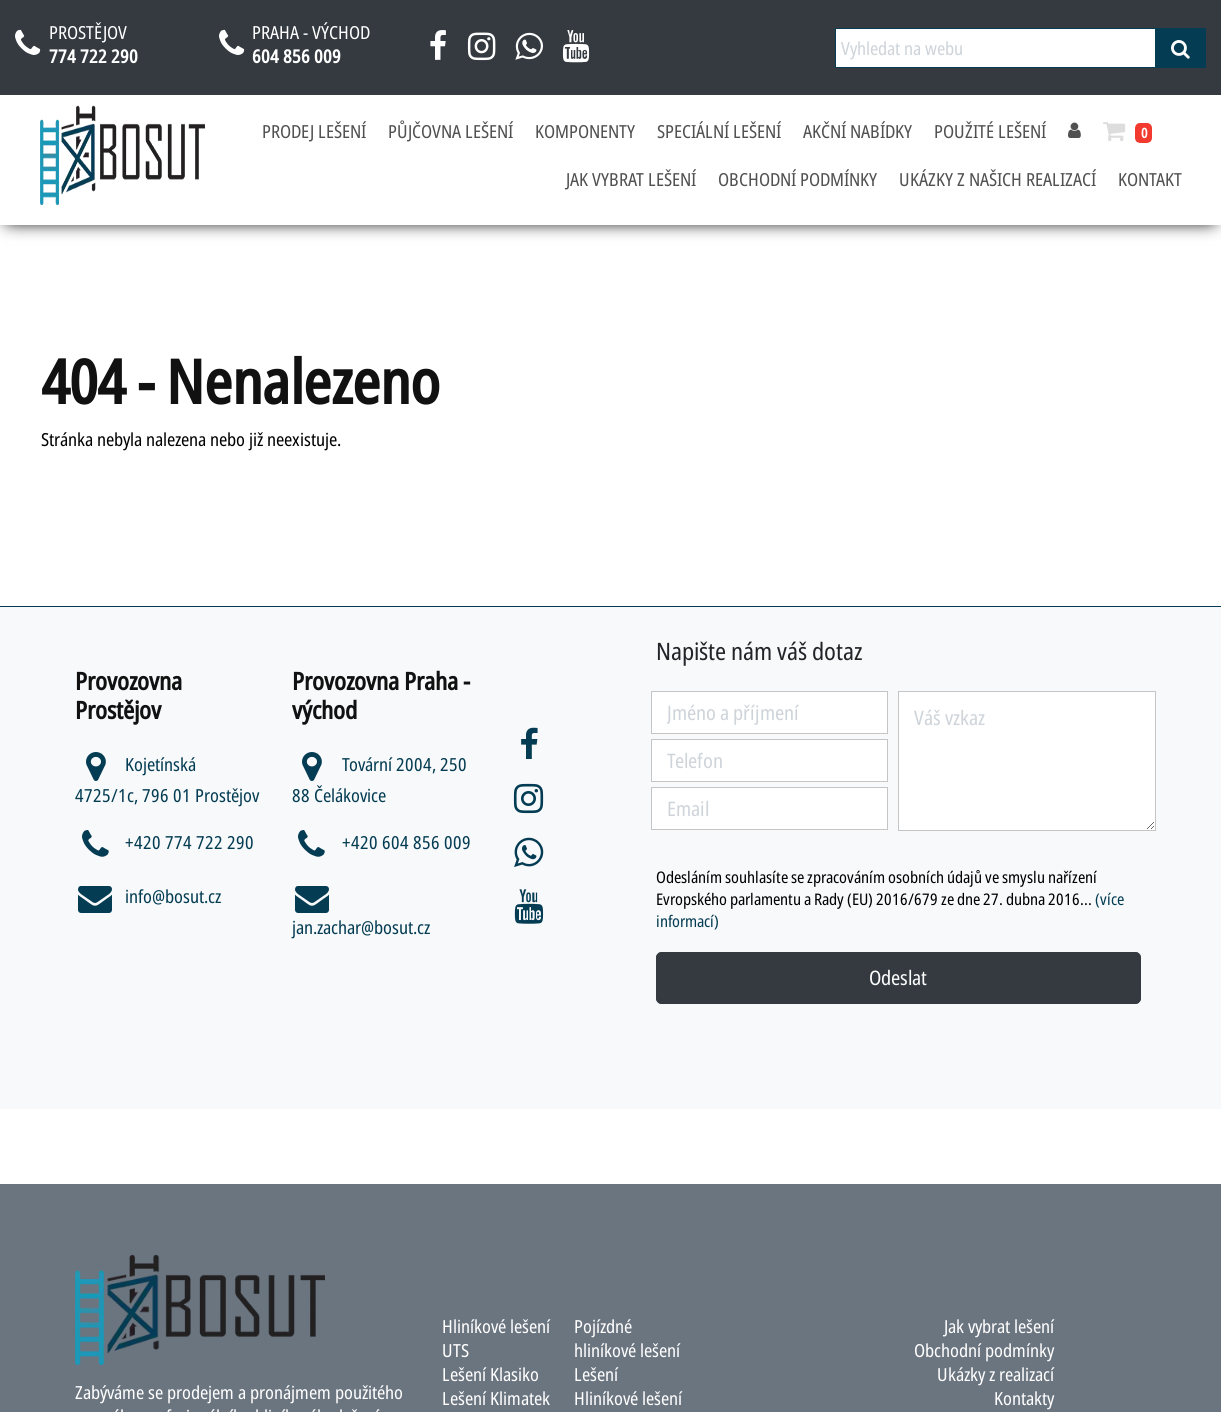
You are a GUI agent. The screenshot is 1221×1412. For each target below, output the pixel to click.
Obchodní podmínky (797, 179)
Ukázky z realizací (995, 1374)
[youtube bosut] (575, 53)
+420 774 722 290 (164, 842)
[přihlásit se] (1074, 131)
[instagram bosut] (481, 53)
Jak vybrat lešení (631, 179)
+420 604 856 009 (381, 842)
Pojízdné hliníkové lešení (627, 1338)
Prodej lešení (314, 131)
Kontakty (1024, 1398)
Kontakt (1150, 179)
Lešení (596, 1374)
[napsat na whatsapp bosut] (528, 53)
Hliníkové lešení (628, 1398)
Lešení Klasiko (490, 1374)
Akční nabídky (857, 131)
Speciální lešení (719, 131)
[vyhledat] (1180, 48)
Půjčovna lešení (450, 131)
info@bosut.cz (148, 896)
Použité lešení (990, 131)
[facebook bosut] (438, 53)
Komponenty (585, 131)
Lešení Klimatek (496, 1398)
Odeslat (898, 977)
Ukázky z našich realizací (997, 179)
